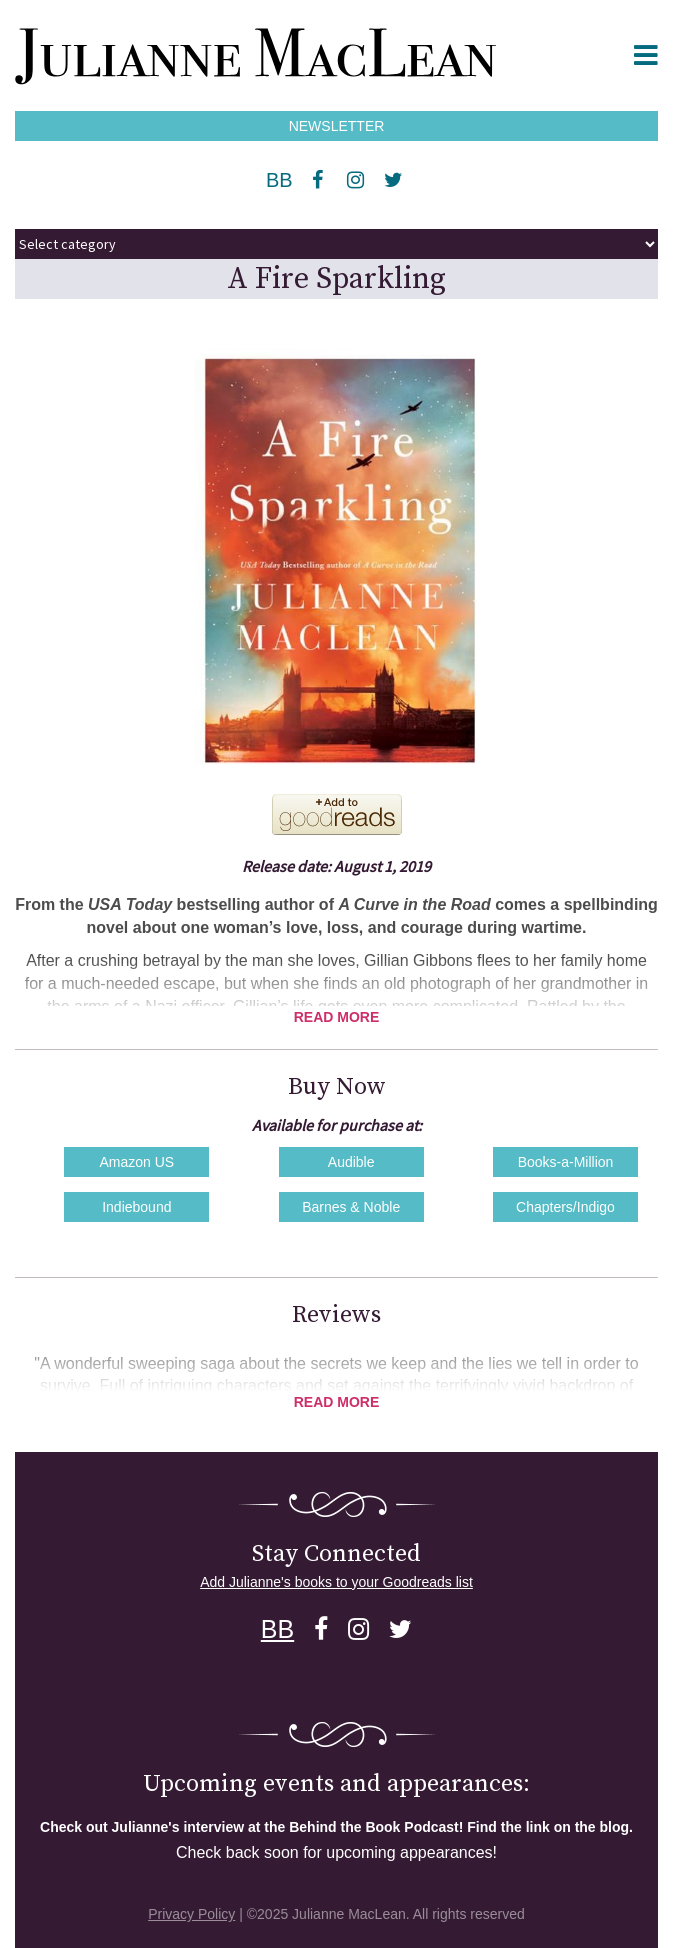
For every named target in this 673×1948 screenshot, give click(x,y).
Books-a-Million (566, 1162)
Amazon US (136, 1162)
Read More (337, 1017)
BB (279, 180)
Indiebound (136, 1207)
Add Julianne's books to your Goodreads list (336, 1582)
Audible (351, 1162)
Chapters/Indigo (565, 1207)
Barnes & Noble (351, 1207)
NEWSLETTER (337, 126)
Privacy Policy (191, 1914)
